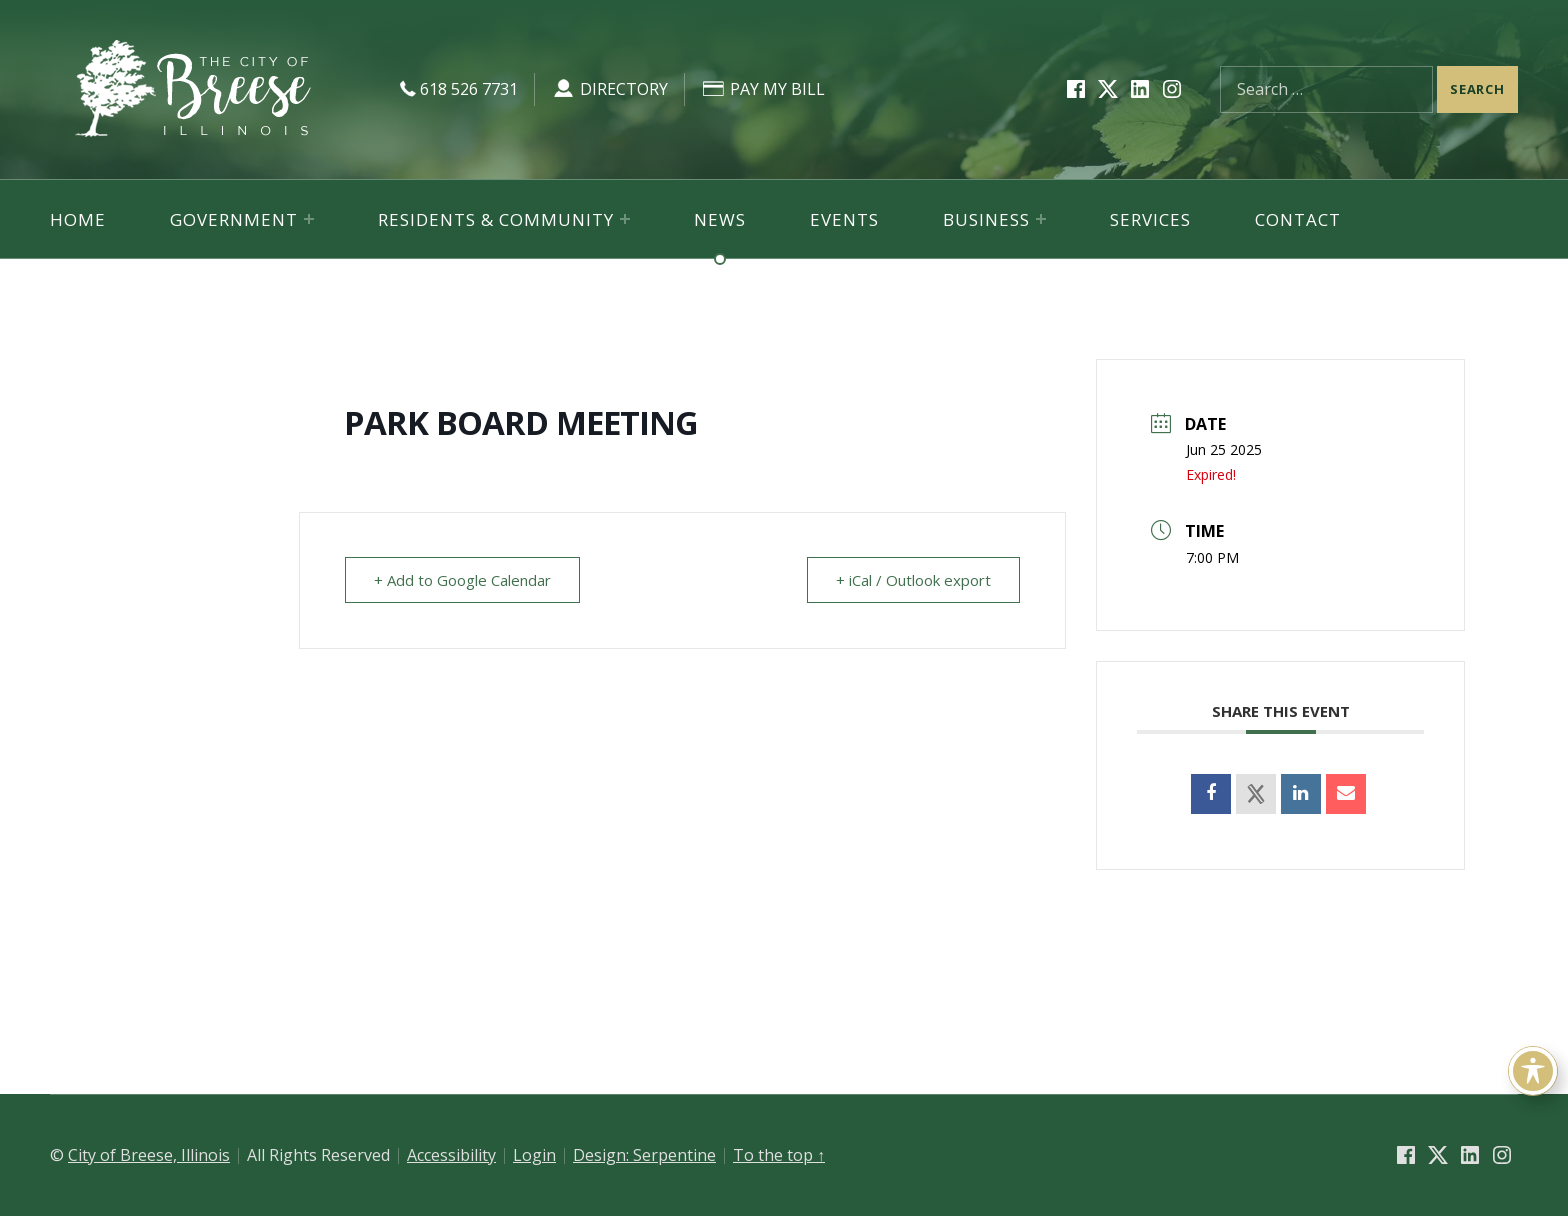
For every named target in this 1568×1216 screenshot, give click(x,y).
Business (986, 219)
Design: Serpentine (644, 1155)
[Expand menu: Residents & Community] (625, 219)
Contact (1298, 219)
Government (234, 219)
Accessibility (451, 1155)
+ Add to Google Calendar (462, 580)
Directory (609, 89)
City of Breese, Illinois (149, 1155)
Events (844, 219)
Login (534, 1155)
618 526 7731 (456, 89)
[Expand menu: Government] (309, 219)
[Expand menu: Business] (1041, 219)
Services (1150, 219)
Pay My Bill (763, 89)
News (720, 219)
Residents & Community (496, 219)
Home (78, 219)
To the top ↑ (779, 1155)
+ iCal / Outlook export (913, 580)
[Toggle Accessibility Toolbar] (1533, 1071)
